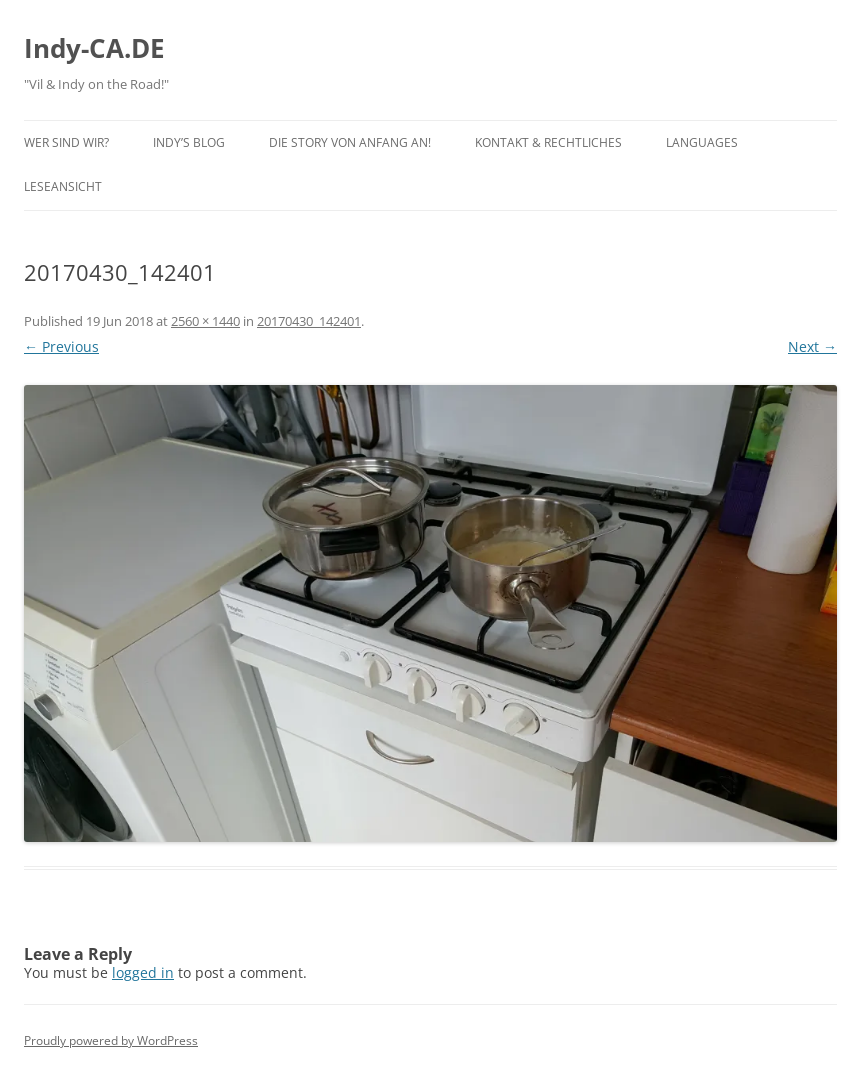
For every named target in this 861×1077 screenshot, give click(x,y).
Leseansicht (63, 186)
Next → (812, 346)
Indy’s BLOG (189, 142)
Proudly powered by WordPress (111, 1040)
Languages (702, 142)
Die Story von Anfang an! (350, 142)
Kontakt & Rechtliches (548, 142)
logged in (143, 972)
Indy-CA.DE (94, 48)
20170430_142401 (309, 321)
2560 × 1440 (205, 321)
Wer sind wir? (66, 142)
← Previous (61, 346)
